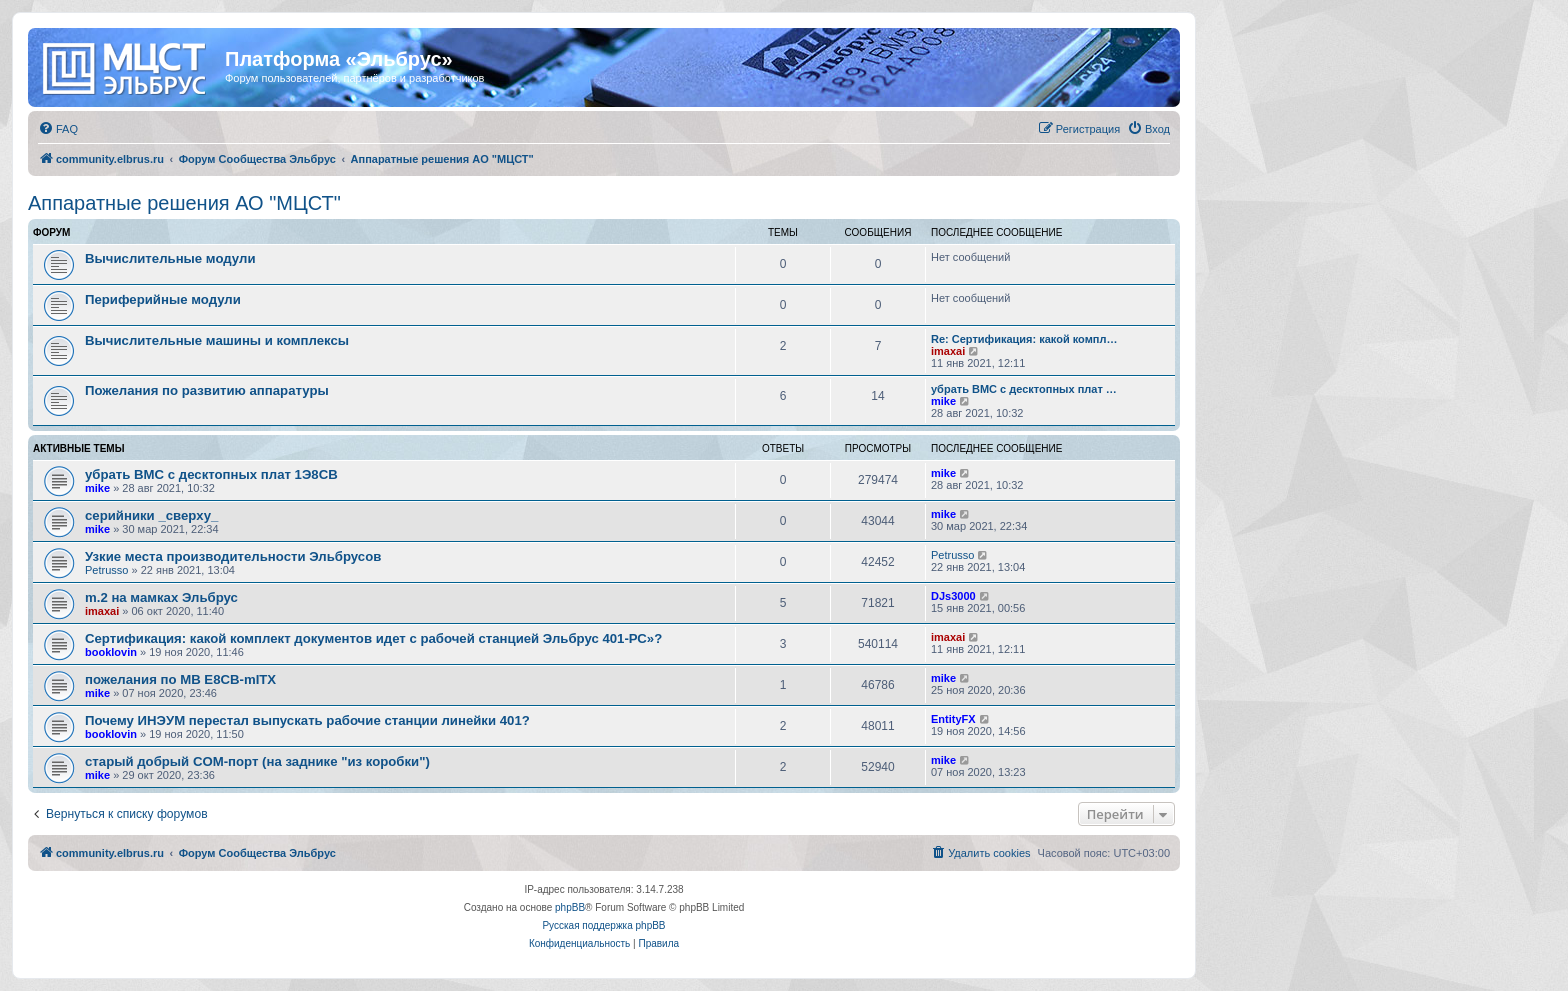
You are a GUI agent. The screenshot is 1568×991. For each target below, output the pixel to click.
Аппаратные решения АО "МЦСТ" (184, 203)
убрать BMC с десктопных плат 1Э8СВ (211, 474)
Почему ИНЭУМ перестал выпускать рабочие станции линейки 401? (307, 720)
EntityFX (953, 719)
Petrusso (106, 570)
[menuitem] (58, 129)
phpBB (570, 907)
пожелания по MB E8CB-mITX (180, 679)
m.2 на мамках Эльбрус (161, 597)
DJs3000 (953, 596)
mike (943, 401)
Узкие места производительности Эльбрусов (233, 556)
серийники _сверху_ (151, 515)
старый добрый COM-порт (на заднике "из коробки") (257, 761)
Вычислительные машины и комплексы (217, 340)
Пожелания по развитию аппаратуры (207, 390)
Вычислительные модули (170, 258)
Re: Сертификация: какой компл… (1024, 339)
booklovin (111, 652)
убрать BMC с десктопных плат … (1024, 389)
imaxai (948, 351)
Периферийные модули (163, 299)
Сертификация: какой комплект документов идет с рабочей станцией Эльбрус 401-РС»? (373, 638)
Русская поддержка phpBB (603, 925)
